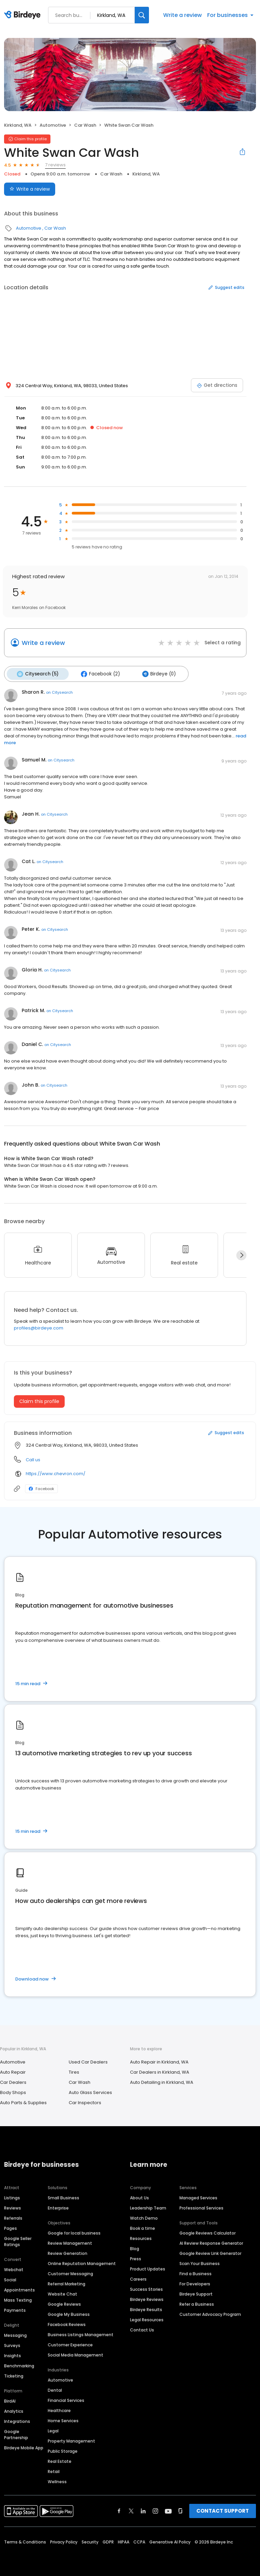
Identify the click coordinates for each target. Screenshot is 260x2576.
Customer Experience (70, 2343)
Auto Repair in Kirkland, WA (159, 2060)
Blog (134, 2247)
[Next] (241, 1254)
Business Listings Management (80, 2333)
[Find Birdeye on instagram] (155, 2509)
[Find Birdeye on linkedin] (143, 2509)
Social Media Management (75, 2353)
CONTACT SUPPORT (222, 2509)
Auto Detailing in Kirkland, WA (161, 2080)
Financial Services (66, 2399)
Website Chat (62, 2292)
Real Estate (59, 2460)
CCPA (139, 2540)
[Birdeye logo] (23, 15)
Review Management (70, 2241)
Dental (55, 2388)
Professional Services (201, 2206)
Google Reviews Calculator (207, 2231)
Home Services (63, 2419)
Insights (12, 2354)
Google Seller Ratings (17, 2240)
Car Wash (85, 125)
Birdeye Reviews (147, 2298)
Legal (53, 2429)
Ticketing (13, 2374)
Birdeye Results (146, 2308)
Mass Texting (18, 2298)
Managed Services (198, 2196)
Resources (141, 2237)
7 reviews (55, 165)
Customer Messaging (70, 2272)
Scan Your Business (199, 2262)
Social (10, 2278)
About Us (139, 2196)
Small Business (63, 2196)
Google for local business (74, 2231)
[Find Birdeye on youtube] (168, 2509)
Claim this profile (39, 1399)
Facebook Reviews (67, 2323)
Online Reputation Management (82, 2262)
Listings (12, 2196)
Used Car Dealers (88, 2060)
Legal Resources (147, 2318)
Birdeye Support (196, 2292)
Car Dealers (13, 2080)
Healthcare (59, 2409)
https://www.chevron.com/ (55, 1472)
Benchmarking (19, 2364)
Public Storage (63, 2449)
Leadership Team (148, 2206)
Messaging (15, 2334)
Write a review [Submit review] (29, 189)
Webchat (13, 2268)
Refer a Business (196, 2302)
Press (135, 2257)
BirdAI (10, 2399)
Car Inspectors (85, 2101)
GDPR (108, 2540)
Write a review (182, 15)
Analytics (13, 2409)
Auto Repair (13, 2070)
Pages (10, 2226)
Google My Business (69, 2313)
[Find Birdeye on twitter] (131, 2509)
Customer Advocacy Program (210, 2313)
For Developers (194, 2282)
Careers (138, 2277)
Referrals (13, 2216)
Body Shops (13, 2091)
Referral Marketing (66, 2282)
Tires (74, 2070)
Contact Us (142, 2328)
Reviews (12, 2206)
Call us (33, 1457)
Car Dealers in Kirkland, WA (159, 2070)
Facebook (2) (96, 673)
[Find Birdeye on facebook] (119, 2509)
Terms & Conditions (25, 2540)
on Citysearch (59, 690)
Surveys (12, 2344)
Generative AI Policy (170, 2540)
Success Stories (146, 2287)
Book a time (142, 2226)
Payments (15, 2308)
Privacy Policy (64, 2540)
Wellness (57, 2480)
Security (90, 2540)
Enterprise (58, 2206)
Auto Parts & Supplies (23, 2101)
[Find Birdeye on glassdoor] (180, 2509)
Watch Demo (144, 2216)
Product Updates (147, 2267)
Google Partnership (16, 2433)
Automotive (53, 125)
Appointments (19, 2288)
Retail (54, 2470)
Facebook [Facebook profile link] (41, 1486)
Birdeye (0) (152, 673)
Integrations (17, 2420)
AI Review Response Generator (211, 2241)
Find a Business (195, 2272)
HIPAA (123, 2540)
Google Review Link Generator (210, 2252)
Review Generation (67, 2252)
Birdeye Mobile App (23, 2446)
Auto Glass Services (90, 2091)
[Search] (142, 15)
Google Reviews (64, 2302)
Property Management (71, 2439)
